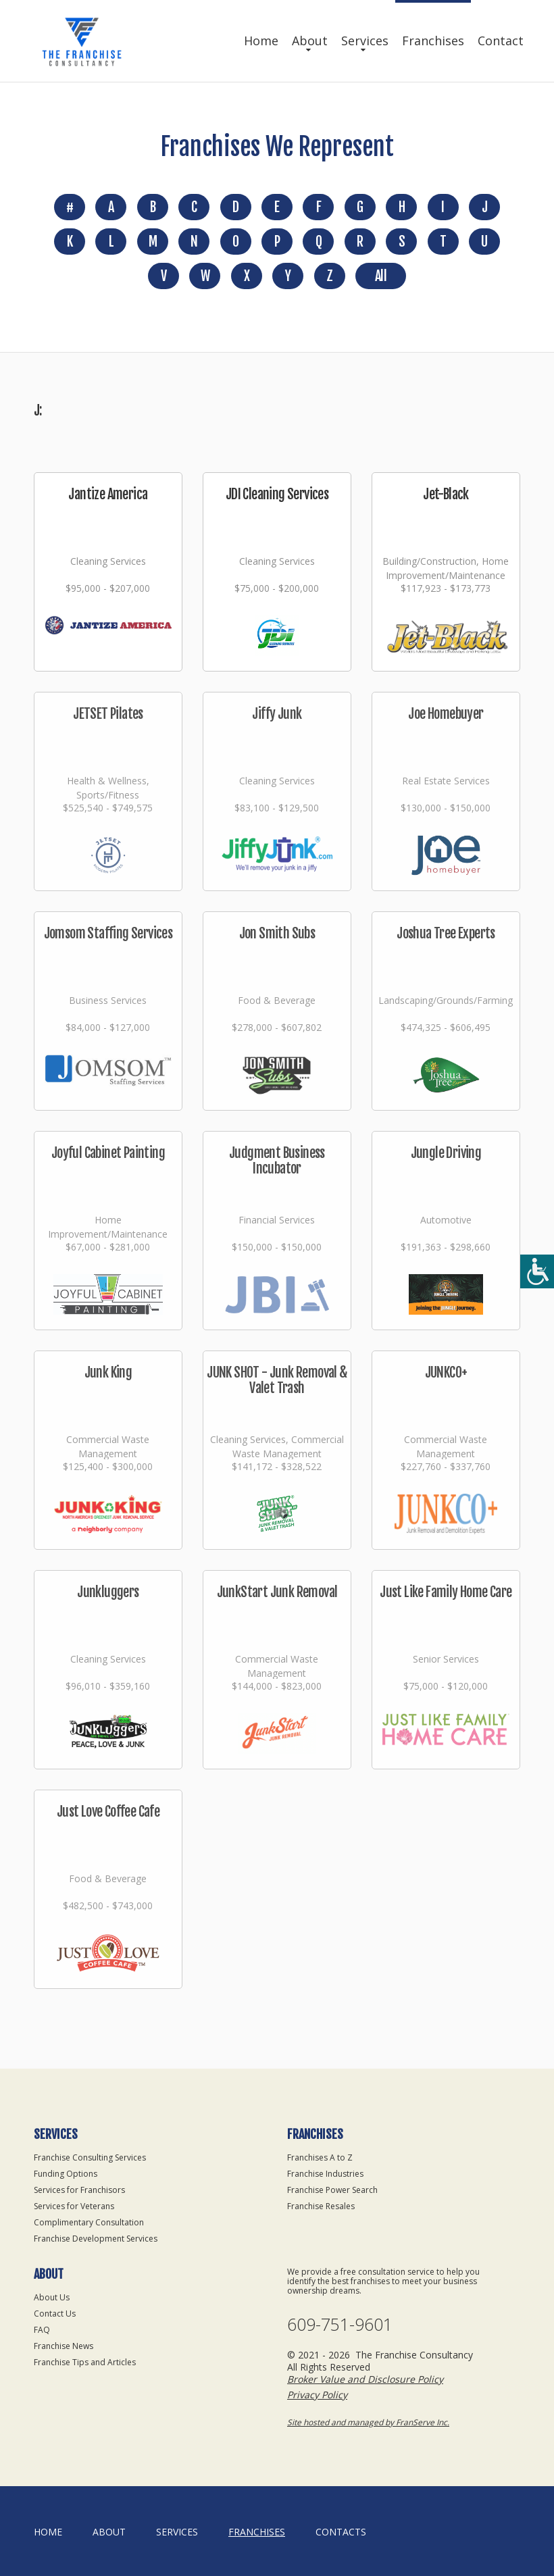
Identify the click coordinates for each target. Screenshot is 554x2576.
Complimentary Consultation (89, 2222)
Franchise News (63, 2346)
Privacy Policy (317, 2394)
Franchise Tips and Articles (85, 2362)
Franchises (433, 40)
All (380, 276)
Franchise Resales (321, 2206)
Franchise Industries (325, 2173)
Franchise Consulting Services (90, 2157)
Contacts (341, 2531)
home (48, 2531)
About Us (52, 2297)
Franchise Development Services (95, 2238)
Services (364, 40)
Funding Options (65, 2173)
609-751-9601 (340, 2324)
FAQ (42, 2329)
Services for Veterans (74, 2206)
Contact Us (55, 2313)
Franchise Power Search (332, 2190)
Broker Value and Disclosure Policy (365, 2379)
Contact (501, 40)
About (310, 40)
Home (261, 40)
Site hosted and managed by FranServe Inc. (368, 2422)
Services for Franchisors (79, 2190)
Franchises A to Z (320, 2157)
